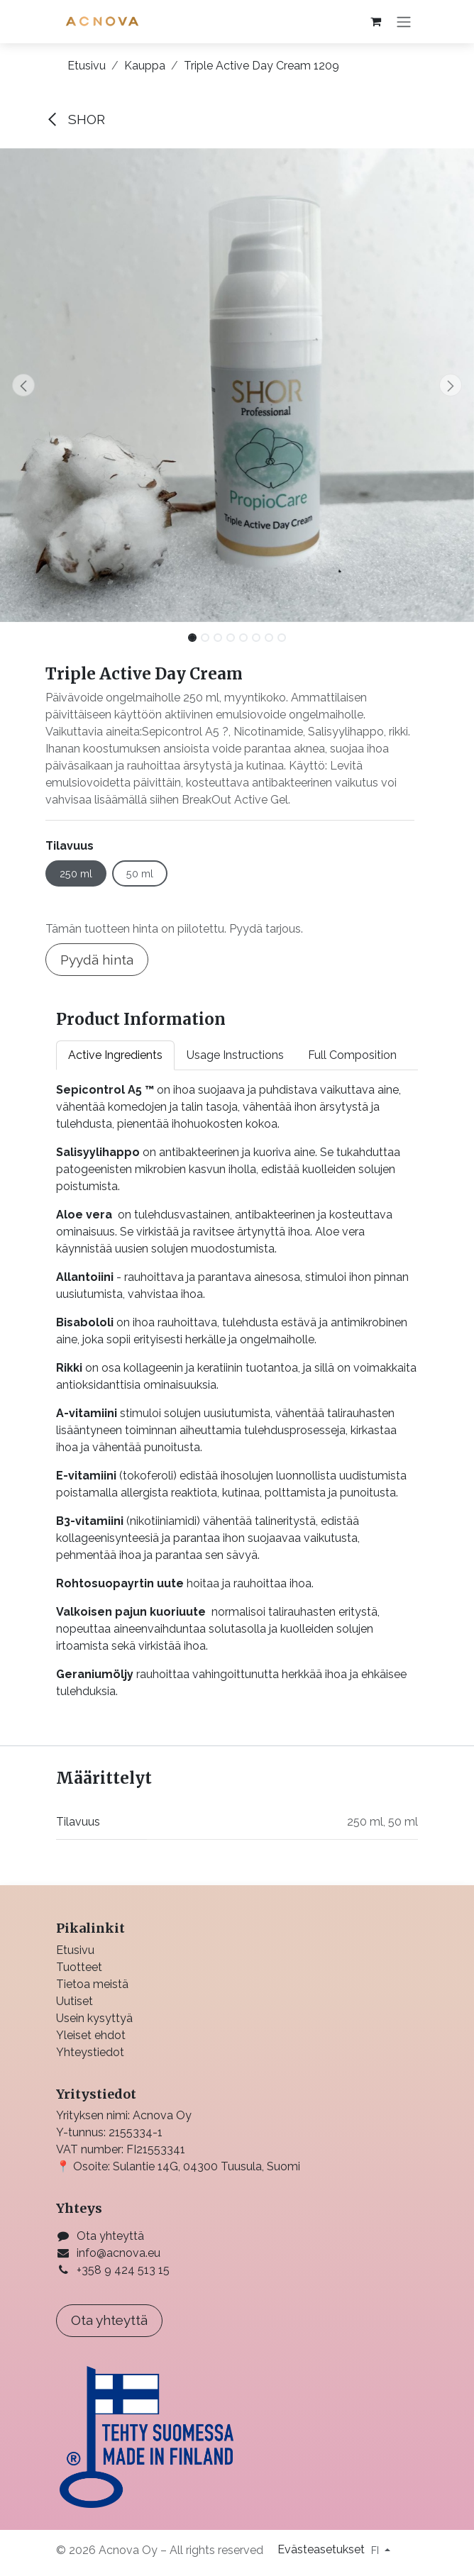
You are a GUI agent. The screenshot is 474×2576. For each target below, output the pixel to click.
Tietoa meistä (92, 1984)
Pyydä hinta (96, 959)
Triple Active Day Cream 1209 (261, 65)
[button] (24, 385)
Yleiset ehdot (91, 2035)
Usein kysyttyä (94, 2018)
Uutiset (74, 2001)
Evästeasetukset (322, 2549)
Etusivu (86, 65)
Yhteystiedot (90, 2052)
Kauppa (144, 65)
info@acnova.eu (118, 2253)
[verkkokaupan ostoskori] (375, 21)
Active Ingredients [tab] (115, 1055)
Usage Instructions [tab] (235, 1055)
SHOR (75, 119)
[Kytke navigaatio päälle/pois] (404, 21)
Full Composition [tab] (352, 1055)
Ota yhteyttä (110, 2236)
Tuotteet (79, 1967)
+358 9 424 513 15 (123, 2270)
